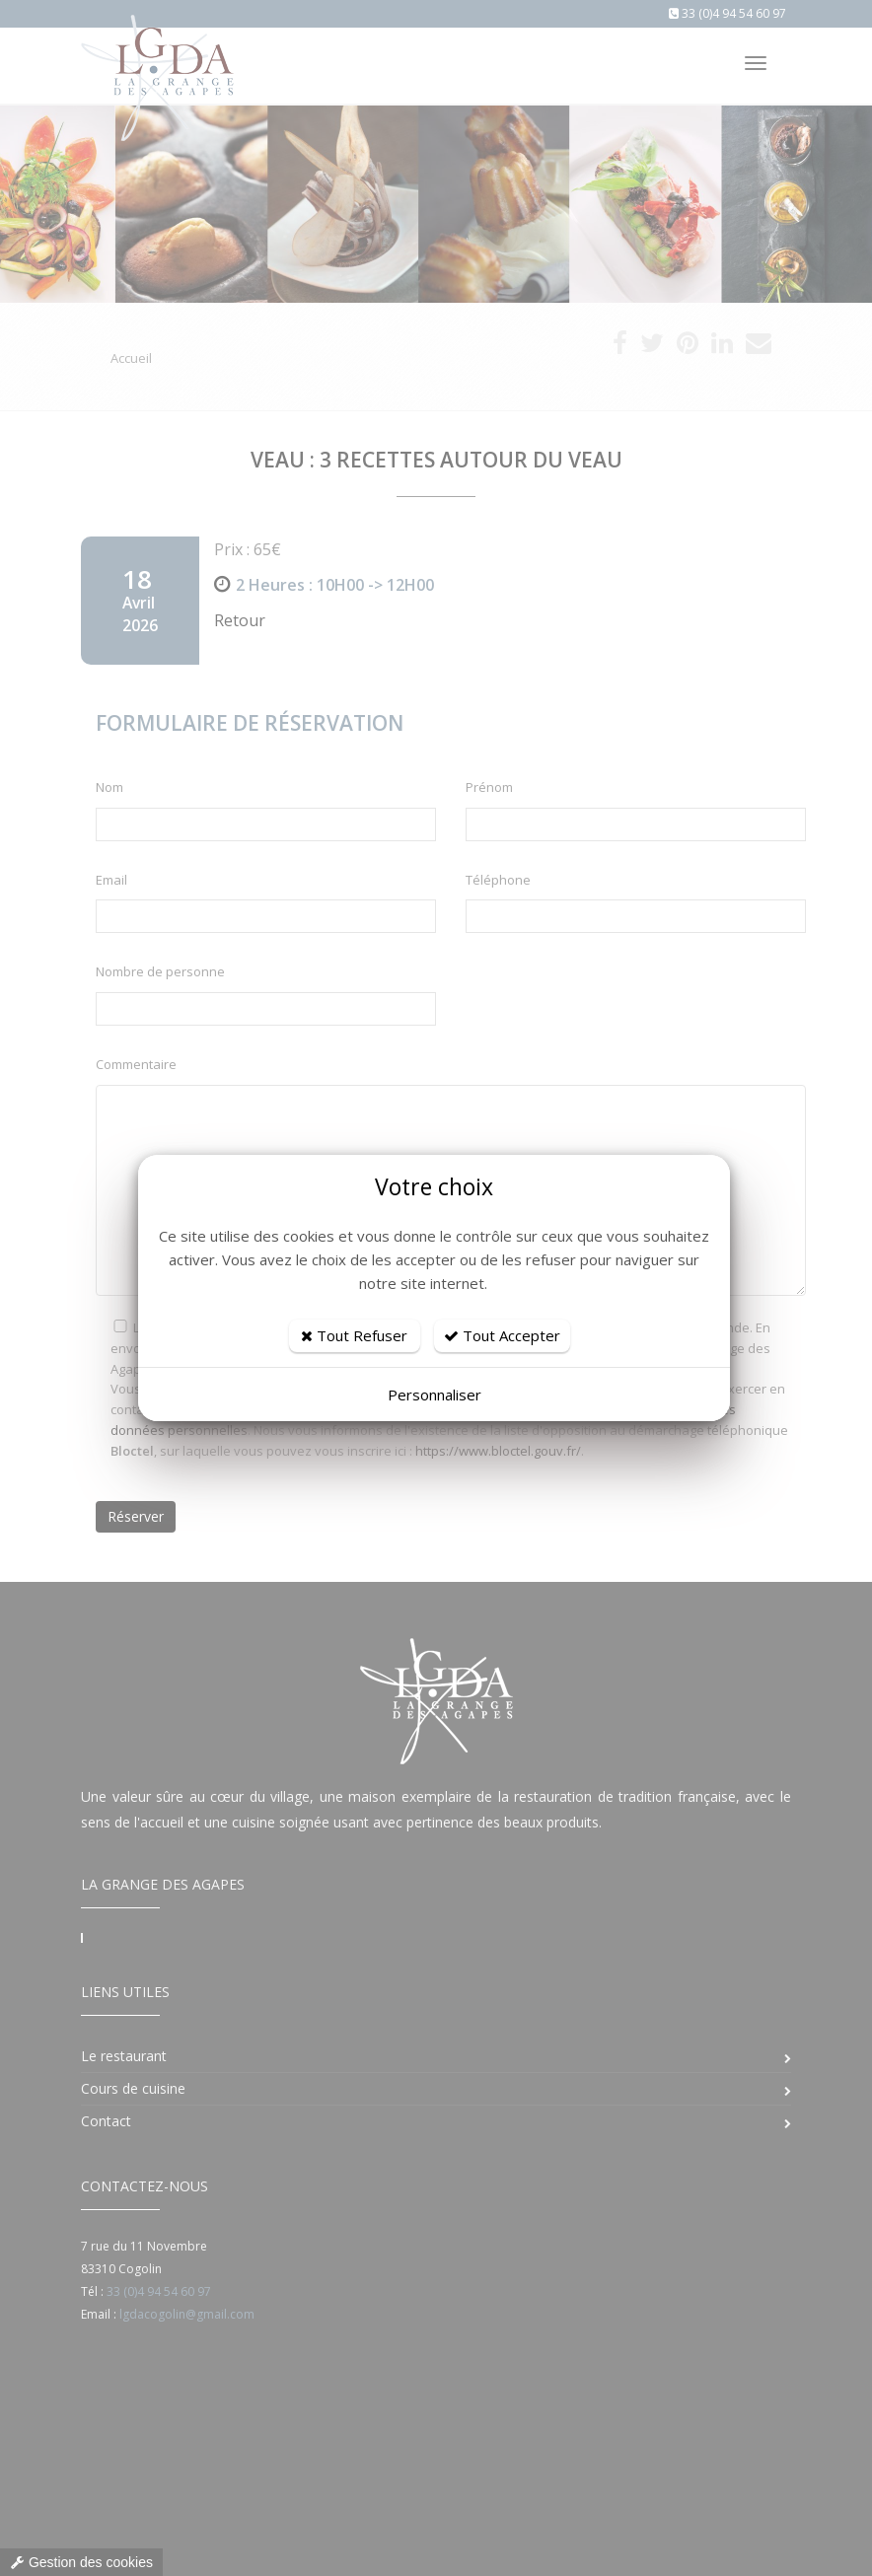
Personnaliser (434, 1394)
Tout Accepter (502, 1335)
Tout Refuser (354, 1335)
